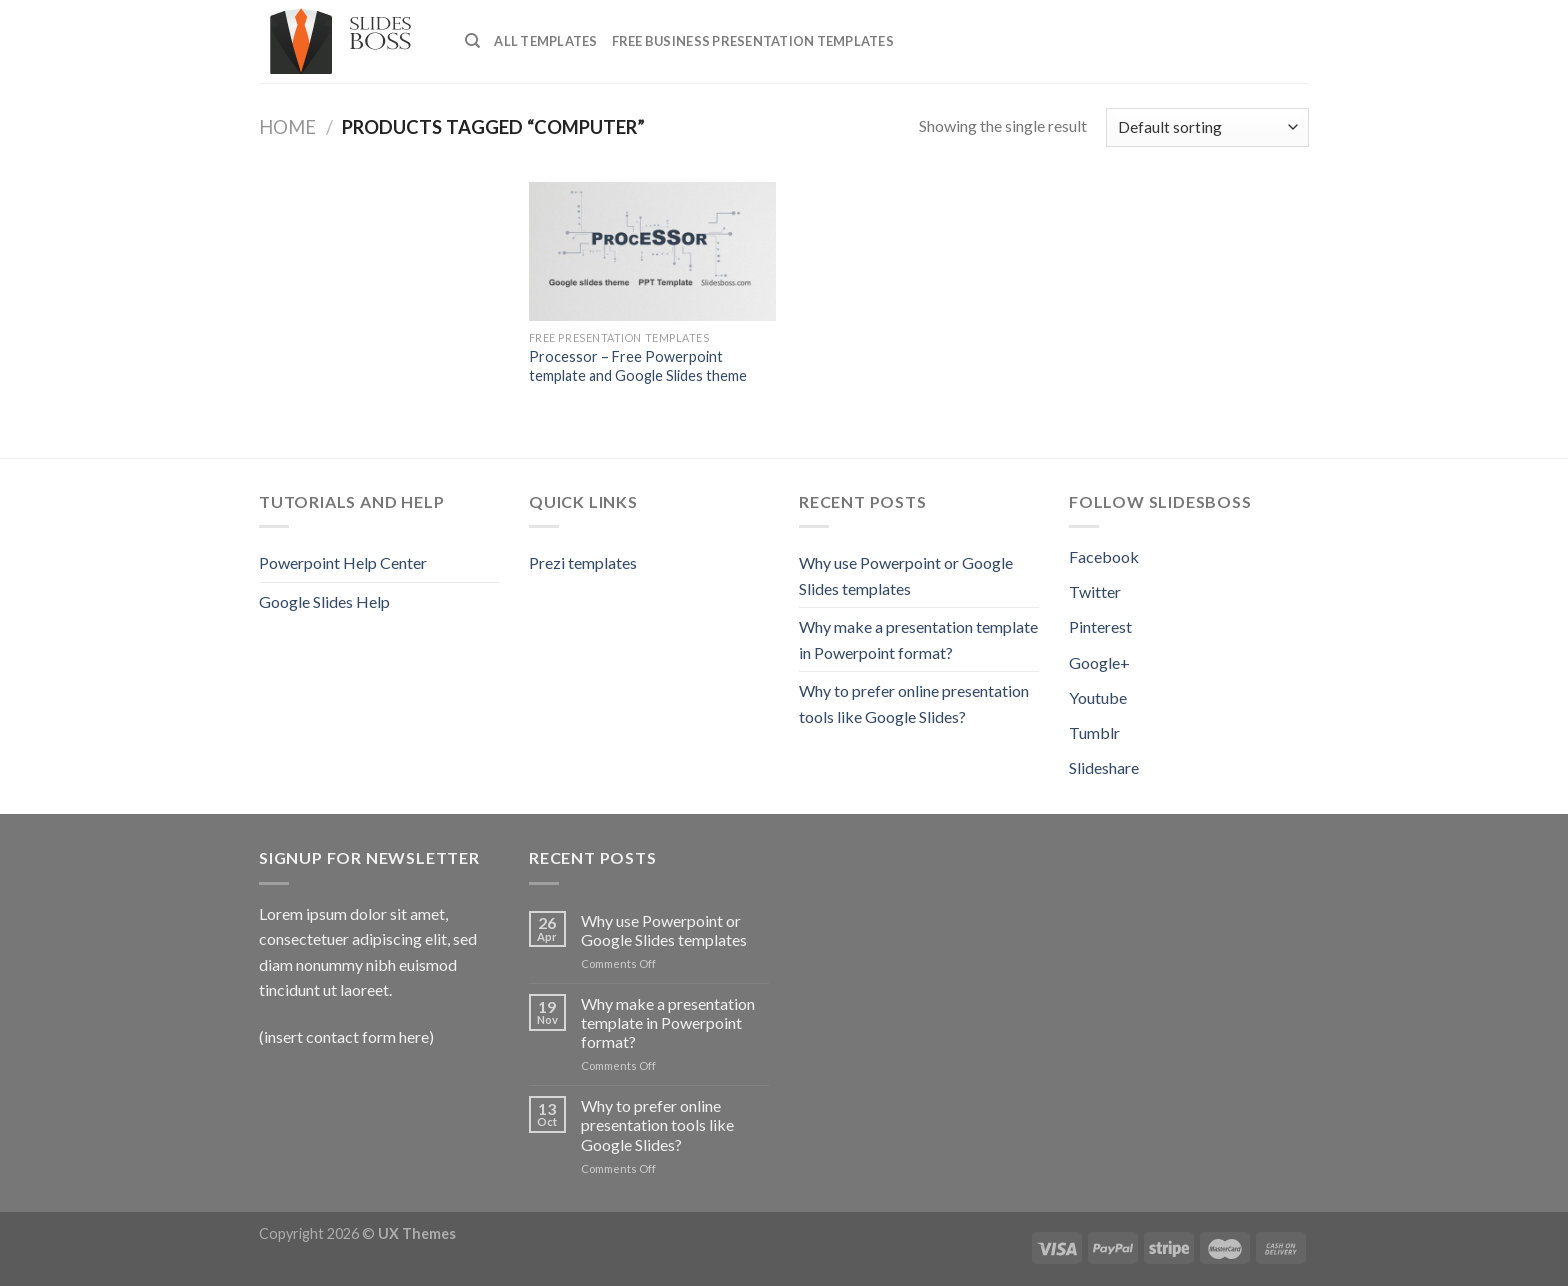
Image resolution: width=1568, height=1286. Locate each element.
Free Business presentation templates (753, 41)
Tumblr (1094, 732)
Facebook (1104, 556)
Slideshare (1104, 767)
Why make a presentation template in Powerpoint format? (918, 639)
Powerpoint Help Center (343, 562)
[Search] (472, 41)
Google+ (1099, 662)
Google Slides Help (324, 601)
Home (287, 127)
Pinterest (1100, 626)
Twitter (1095, 591)
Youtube (1098, 697)
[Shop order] (1207, 127)
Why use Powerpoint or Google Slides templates (906, 575)
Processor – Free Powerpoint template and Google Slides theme (638, 366)
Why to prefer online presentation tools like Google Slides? (914, 703)
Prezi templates (583, 562)
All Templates (545, 41)
